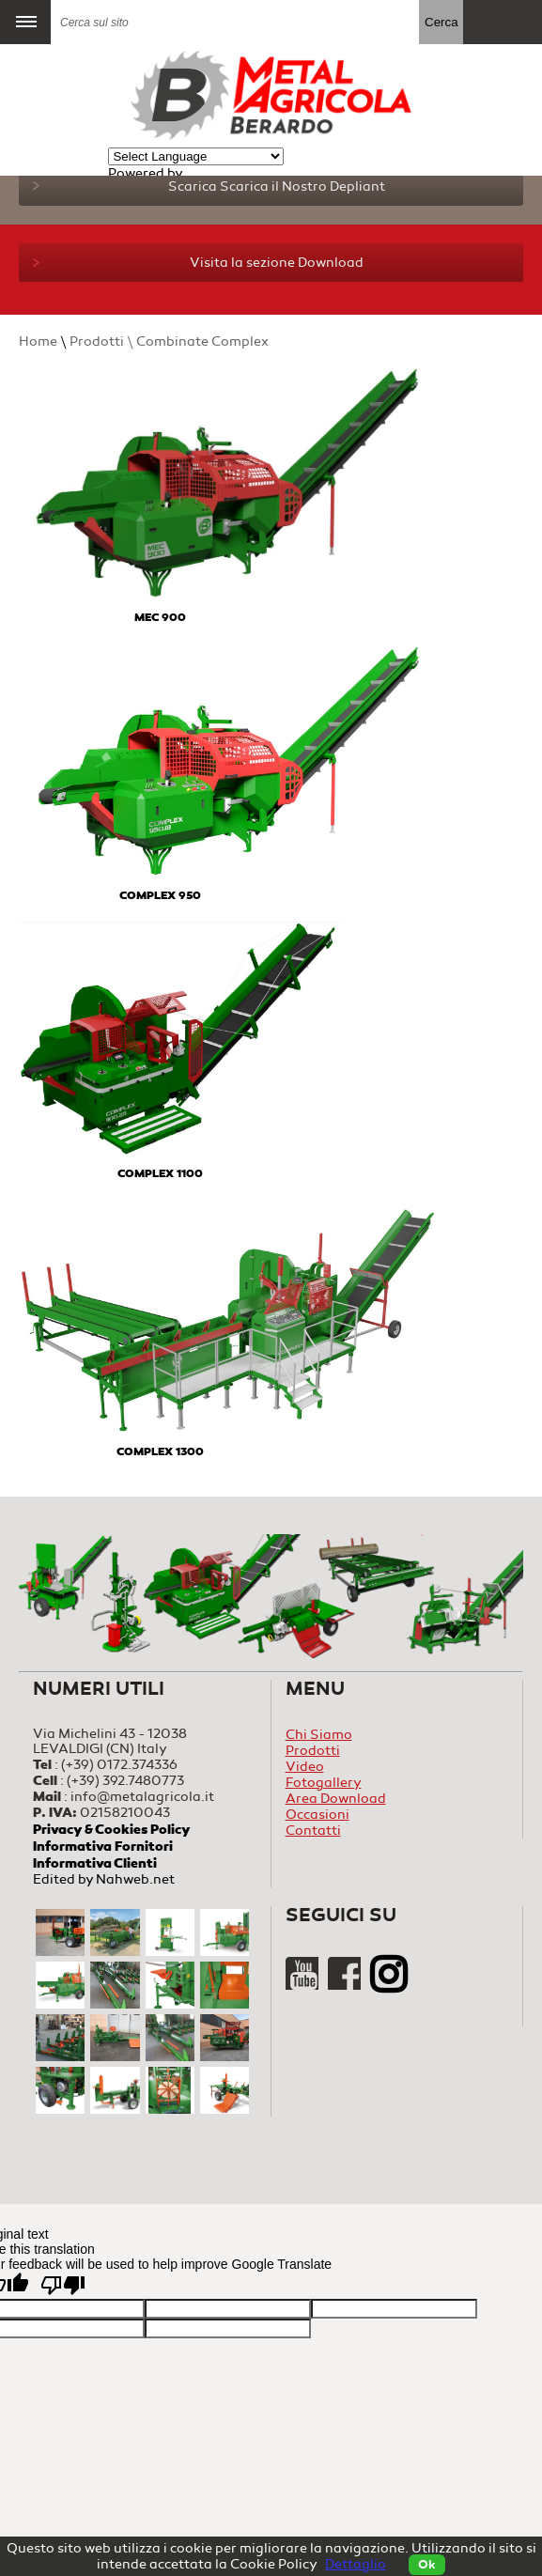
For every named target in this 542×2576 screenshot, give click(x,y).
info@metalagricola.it (142, 1797)
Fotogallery (324, 1783)
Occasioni (317, 1815)
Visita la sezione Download (198, 263)
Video (305, 1767)
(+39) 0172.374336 (119, 1765)
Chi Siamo (319, 1735)
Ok (427, 2564)
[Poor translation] (63, 2285)
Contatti (313, 1831)
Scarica (209, 186)
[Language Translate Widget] (196, 156)
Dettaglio (355, 2564)
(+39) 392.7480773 (125, 1781)
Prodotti (313, 1751)
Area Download (336, 1799)
